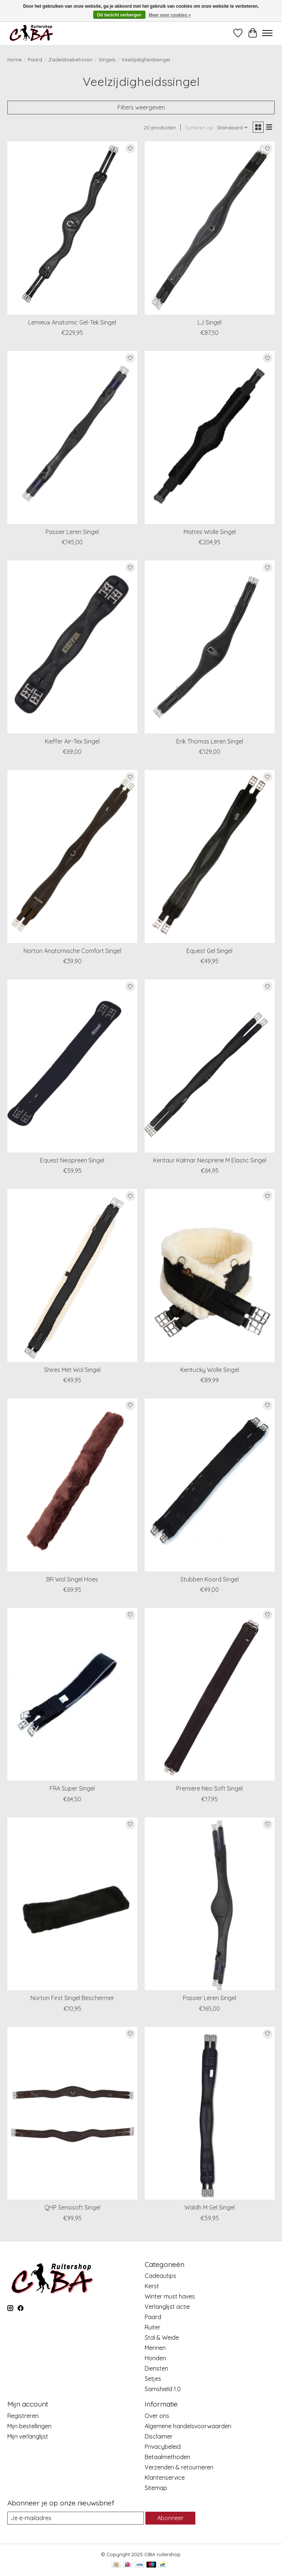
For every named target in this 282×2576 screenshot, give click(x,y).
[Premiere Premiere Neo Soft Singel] (210, 1694)
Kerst (152, 2286)
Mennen (155, 2347)
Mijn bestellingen (29, 2426)
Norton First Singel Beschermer (72, 1998)
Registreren (23, 2415)
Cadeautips (160, 2275)
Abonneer (170, 2518)
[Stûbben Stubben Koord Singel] (210, 1485)
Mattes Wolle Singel (210, 531)
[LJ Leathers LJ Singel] (210, 228)
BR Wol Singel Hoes (72, 1579)
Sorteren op (199, 127)
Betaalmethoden (167, 2457)
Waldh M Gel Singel (209, 2207)
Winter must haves (170, 2296)
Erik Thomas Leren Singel (209, 741)
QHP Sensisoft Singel (72, 2207)
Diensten (156, 2368)
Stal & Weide (162, 2337)
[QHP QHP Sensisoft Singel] (72, 2113)
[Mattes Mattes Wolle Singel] (210, 437)
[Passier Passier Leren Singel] (72, 437)
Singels (107, 59)
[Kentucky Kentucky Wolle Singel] (210, 1275)
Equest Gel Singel (209, 950)
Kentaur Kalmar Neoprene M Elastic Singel (209, 1160)
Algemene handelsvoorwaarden (188, 2426)
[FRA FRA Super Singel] (72, 1694)
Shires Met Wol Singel (72, 1369)
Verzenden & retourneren (179, 2467)
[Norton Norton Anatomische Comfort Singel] (72, 856)
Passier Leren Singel (72, 531)
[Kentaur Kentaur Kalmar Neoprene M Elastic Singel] (210, 1066)
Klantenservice (165, 2477)
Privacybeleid (163, 2446)
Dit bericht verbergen (119, 15)
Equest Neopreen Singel (72, 1160)
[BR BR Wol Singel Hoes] (72, 1485)
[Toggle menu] (267, 33)
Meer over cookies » (170, 15)
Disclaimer (159, 2436)
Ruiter (152, 2327)
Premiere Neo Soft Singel (209, 1788)
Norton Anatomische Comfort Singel (72, 950)
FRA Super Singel (72, 1788)
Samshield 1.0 (163, 2389)
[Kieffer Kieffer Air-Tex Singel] (72, 647)
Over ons (157, 2415)
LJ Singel (209, 322)
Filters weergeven (141, 107)
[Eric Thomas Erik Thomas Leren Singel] (210, 647)
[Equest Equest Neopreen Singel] (72, 1066)
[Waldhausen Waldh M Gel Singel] (210, 2113)
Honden (155, 2358)
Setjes (153, 2378)
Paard (35, 59)
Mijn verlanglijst (27, 2436)
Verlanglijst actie (167, 2306)
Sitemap (156, 2487)
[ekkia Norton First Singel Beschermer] (72, 1904)
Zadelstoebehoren (70, 59)
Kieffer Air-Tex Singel (72, 741)
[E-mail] (75, 2518)
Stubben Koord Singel (209, 1579)
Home (14, 59)
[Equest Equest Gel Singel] (210, 856)
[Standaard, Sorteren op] (232, 127)
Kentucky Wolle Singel (209, 1369)
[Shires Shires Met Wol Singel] (72, 1275)
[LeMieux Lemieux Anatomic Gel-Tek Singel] (72, 228)
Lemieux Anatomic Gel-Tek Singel (72, 322)
